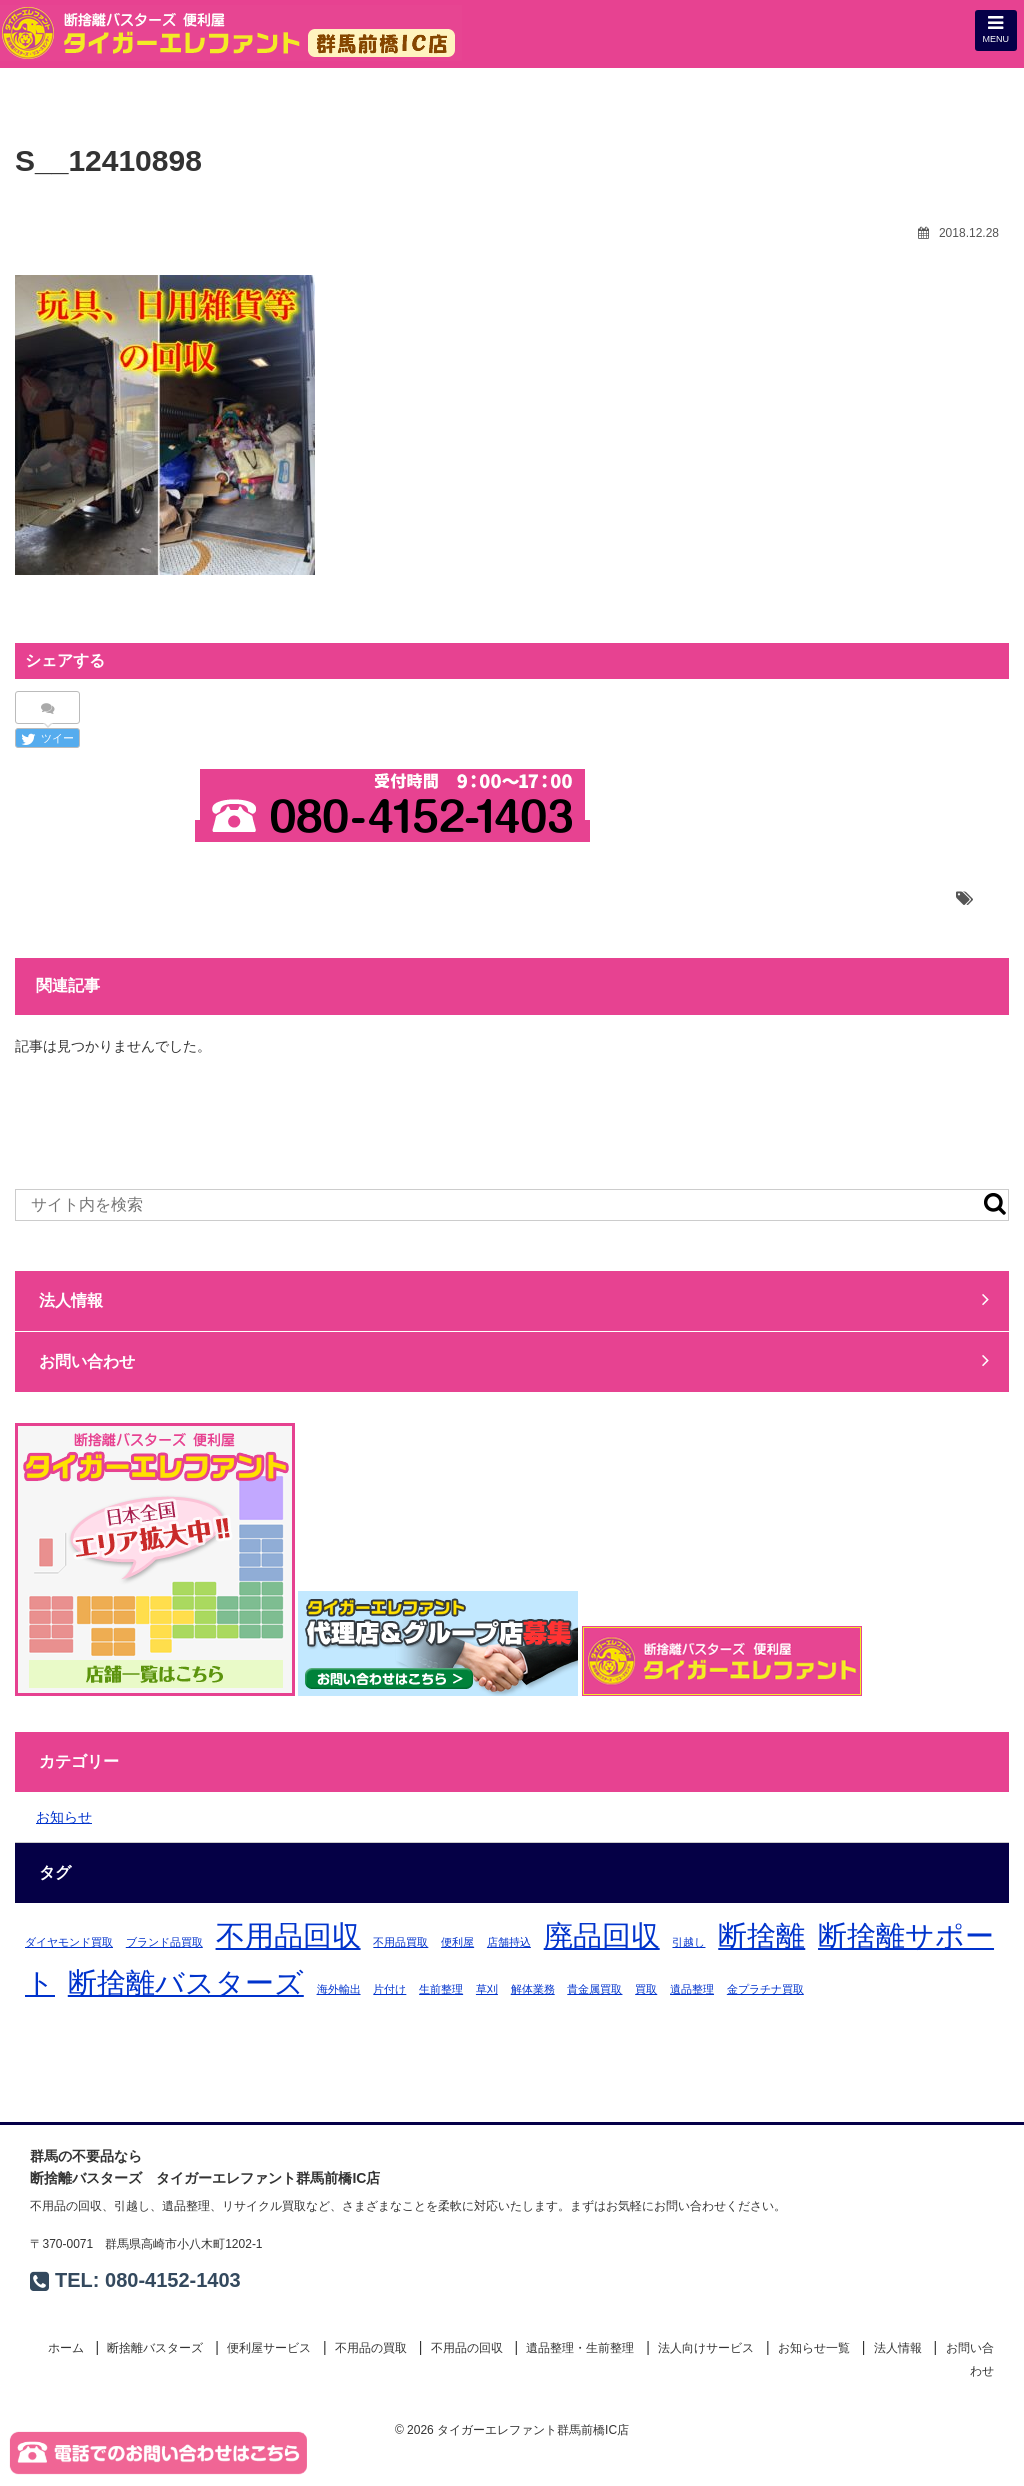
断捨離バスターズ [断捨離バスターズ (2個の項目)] (186, 1982)
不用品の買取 (371, 2348)
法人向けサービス (706, 2348)
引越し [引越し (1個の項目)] (688, 1942)
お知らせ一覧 (814, 2348)
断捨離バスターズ (155, 2348)
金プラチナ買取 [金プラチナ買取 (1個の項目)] (765, 1989)
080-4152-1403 (173, 2280)
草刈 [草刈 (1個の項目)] (487, 1989)
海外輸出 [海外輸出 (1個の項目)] (339, 1989)
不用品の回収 (467, 2348)
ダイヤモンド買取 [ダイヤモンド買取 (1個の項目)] (69, 1942)
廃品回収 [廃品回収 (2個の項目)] (602, 1935)
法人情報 (514, 1299)
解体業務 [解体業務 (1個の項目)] (533, 1989)
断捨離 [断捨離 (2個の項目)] (761, 1935)
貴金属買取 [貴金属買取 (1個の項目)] (594, 1989)
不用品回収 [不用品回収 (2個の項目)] (288, 1935)
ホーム (66, 2348)
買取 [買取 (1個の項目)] (646, 1989)
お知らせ (64, 1817)
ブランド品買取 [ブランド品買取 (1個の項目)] (164, 1942)
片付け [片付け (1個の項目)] (389, 1989)
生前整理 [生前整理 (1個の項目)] (441, 1989)
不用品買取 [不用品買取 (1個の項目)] (400, 1942)
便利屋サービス (269, 2348)
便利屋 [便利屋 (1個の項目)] (457, 1942)
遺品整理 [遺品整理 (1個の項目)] (692, 1989)
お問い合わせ (103, 832)
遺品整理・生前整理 (580, 2348)
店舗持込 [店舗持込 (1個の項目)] (509, 1942)
